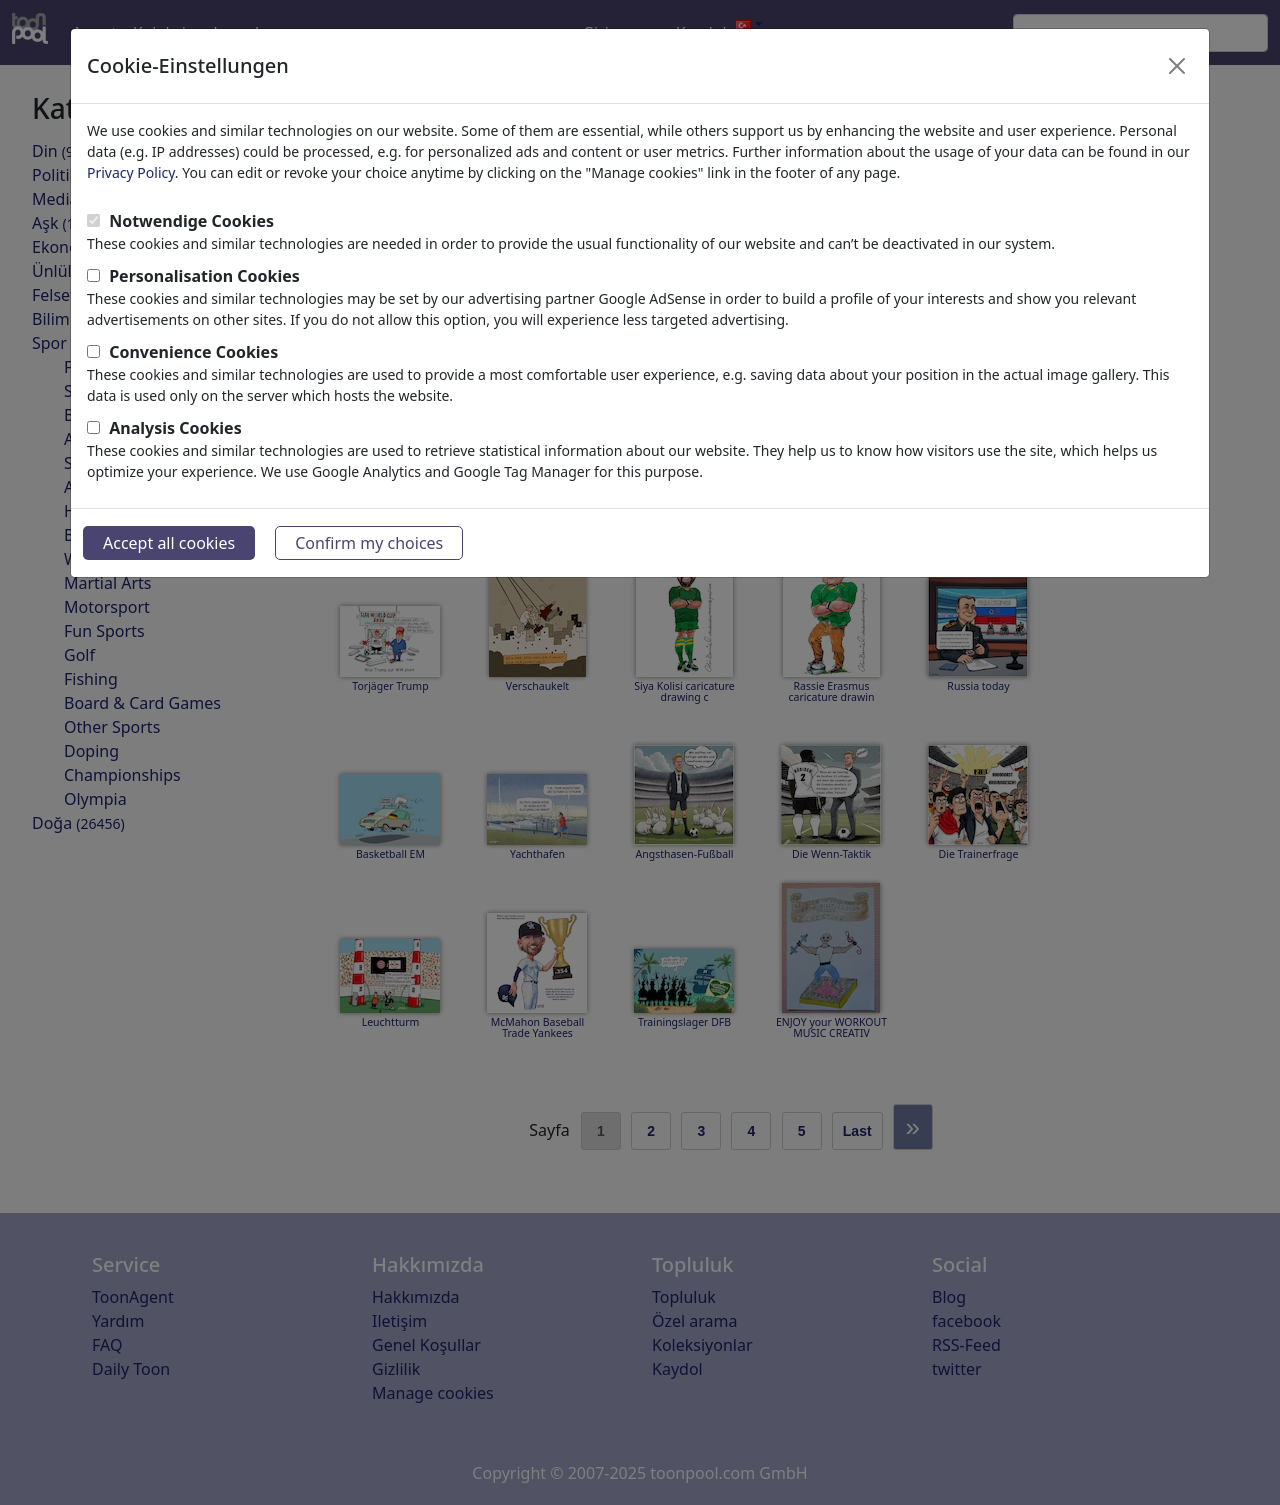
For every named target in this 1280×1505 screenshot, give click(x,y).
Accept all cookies (169, 543)
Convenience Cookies (193, 352)
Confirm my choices (369, 543)
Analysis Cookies (175, 428)
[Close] (1177, 66)
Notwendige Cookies (191, 221)
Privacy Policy (131, 172)
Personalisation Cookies (204, 276)
